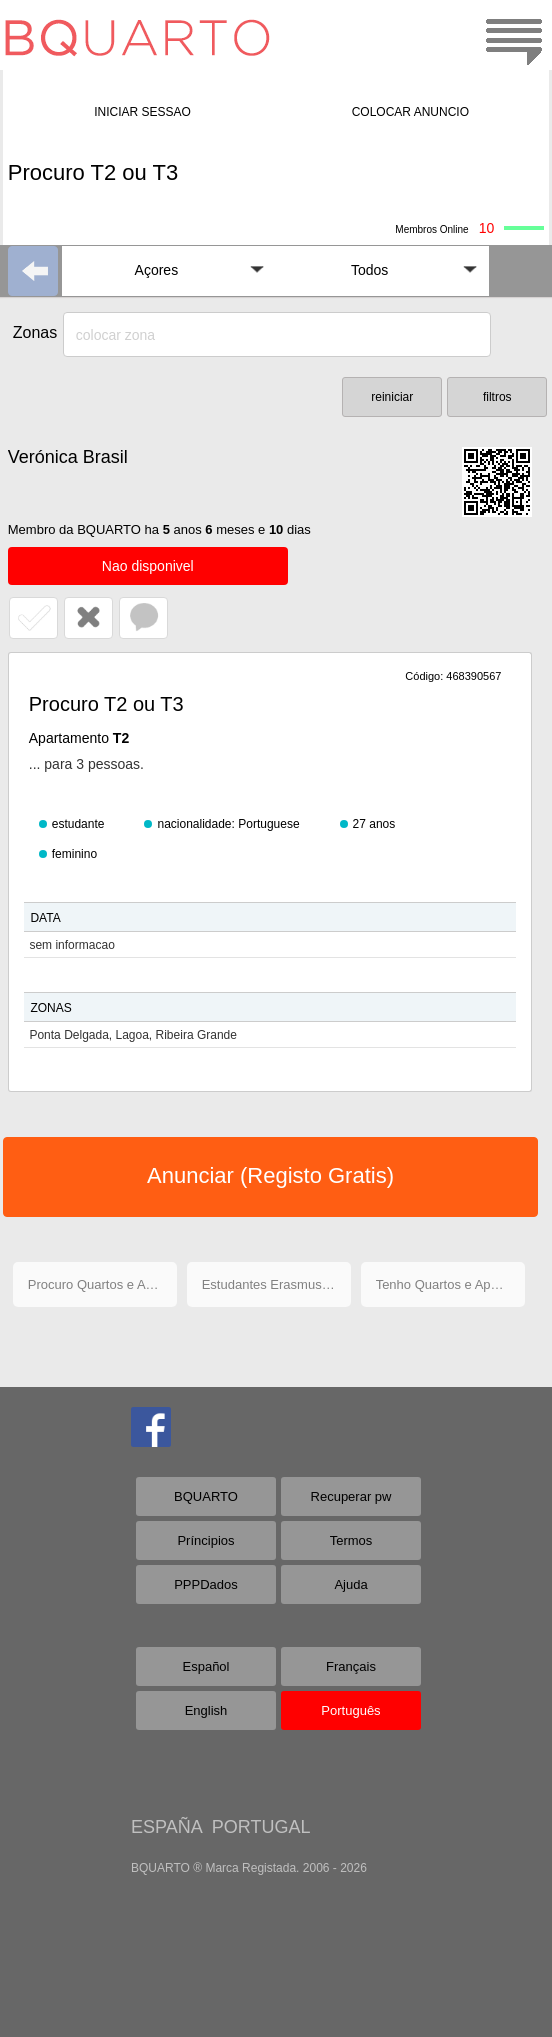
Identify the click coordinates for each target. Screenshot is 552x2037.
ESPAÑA (166, 1827)
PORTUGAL (261, 1827)
